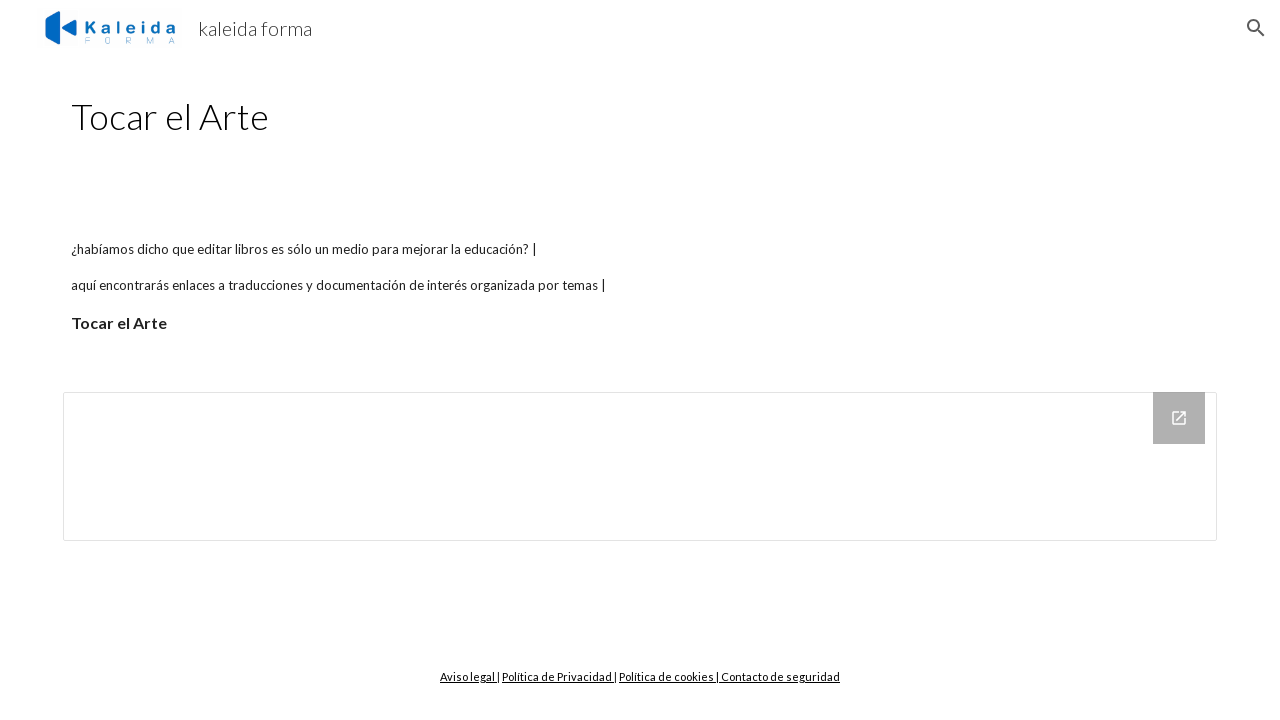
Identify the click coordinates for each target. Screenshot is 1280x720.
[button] (1256, 28)
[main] (541, 116)
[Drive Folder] (640, 466)
